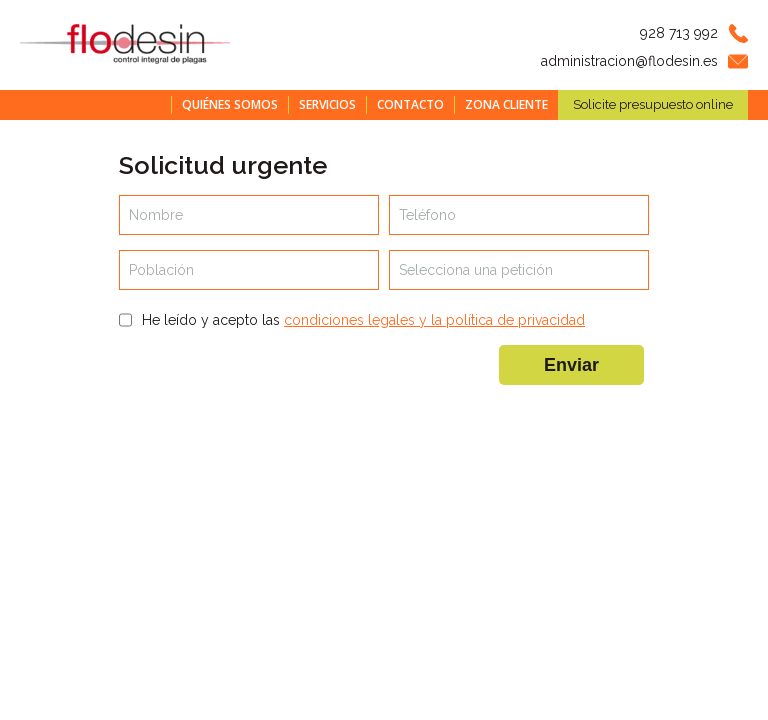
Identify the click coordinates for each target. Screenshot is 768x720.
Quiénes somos (230, 104)
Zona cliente (506, 104)
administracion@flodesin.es (629, 61)
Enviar (571, 365)
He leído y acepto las (363, 320)
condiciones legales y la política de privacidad (434, 320)
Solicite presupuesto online (653, 104)
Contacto (410, 104)
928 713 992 (679, 33)
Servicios (327, 104)
